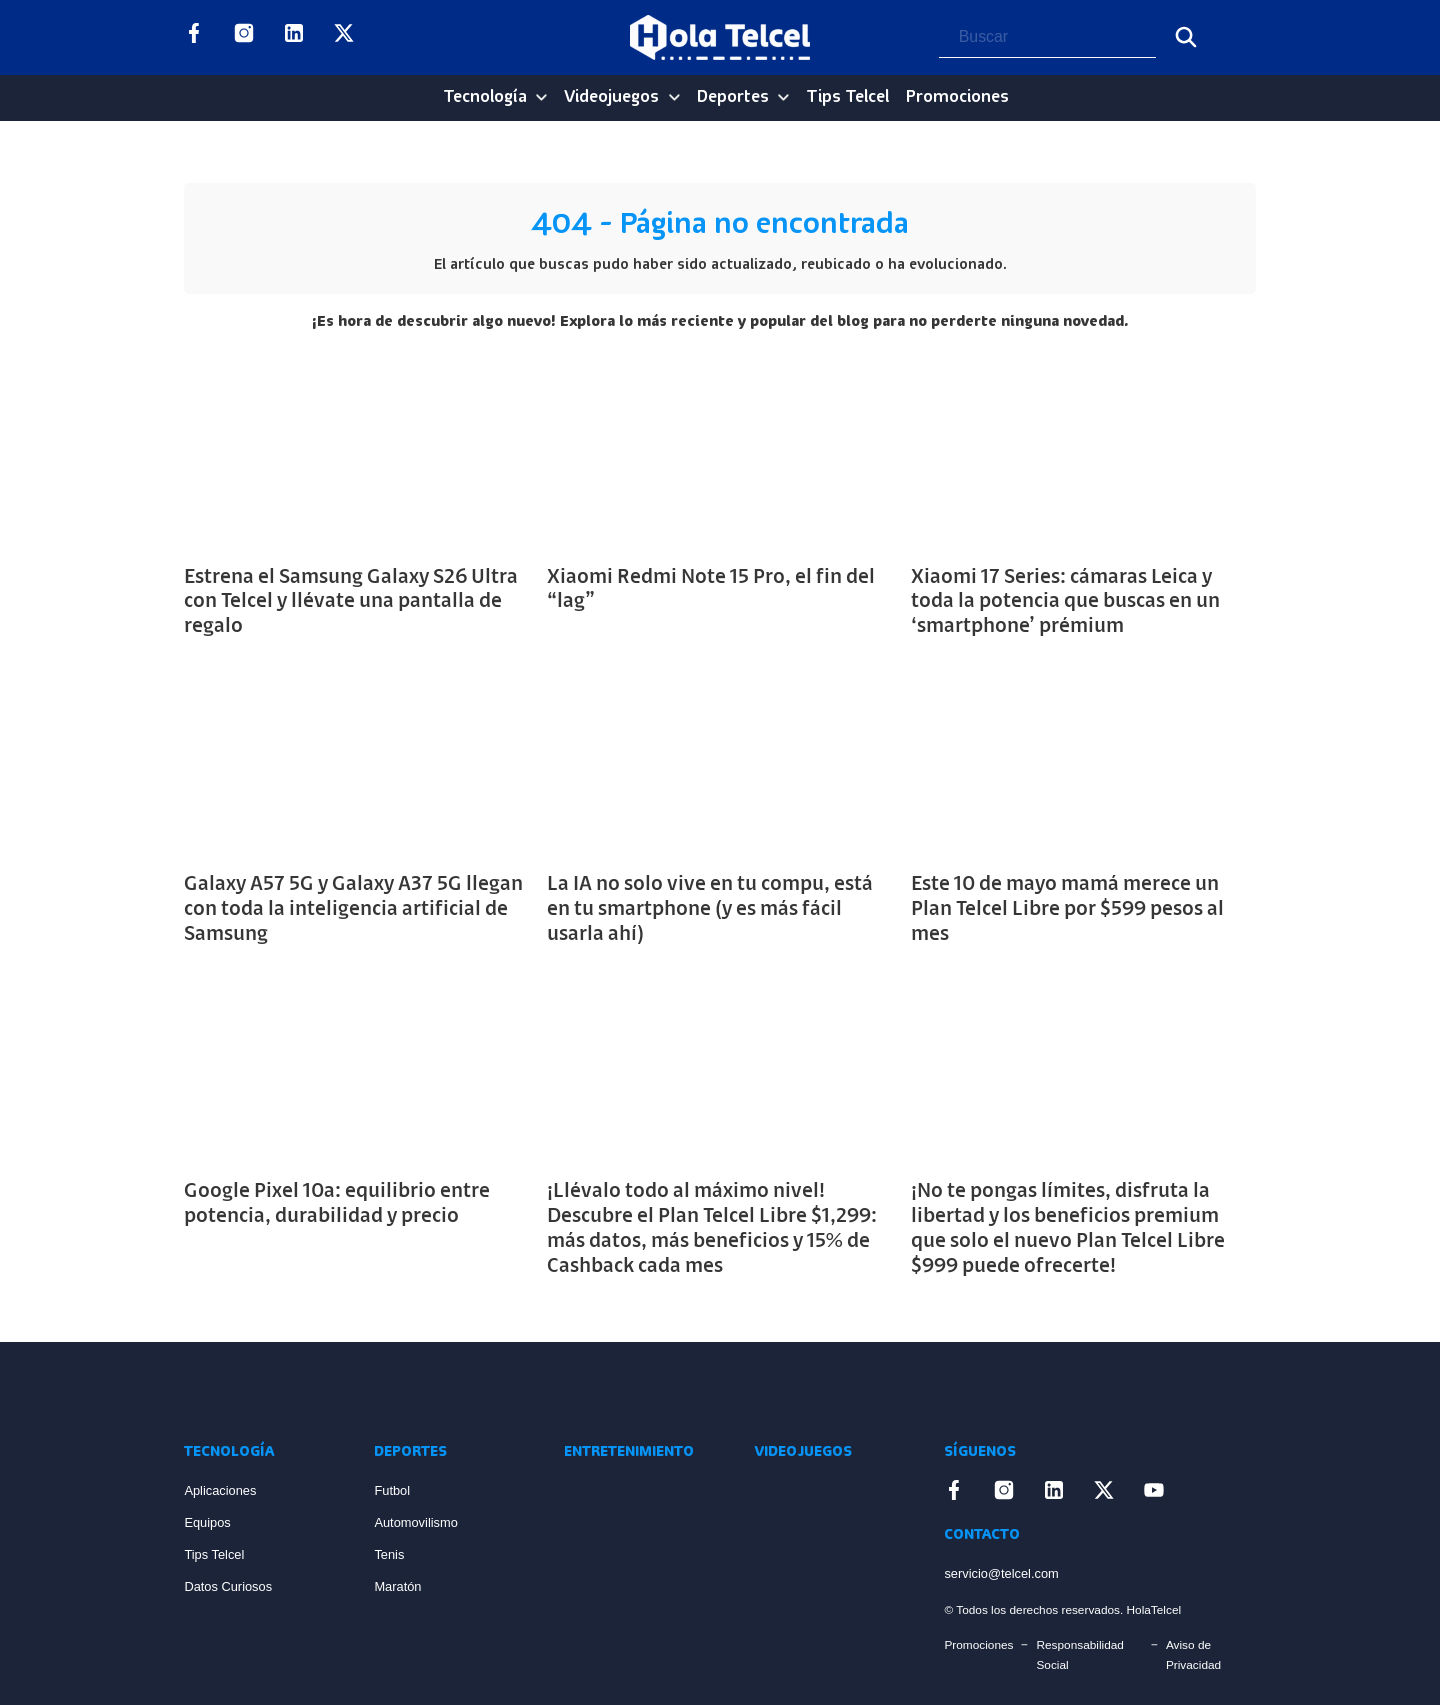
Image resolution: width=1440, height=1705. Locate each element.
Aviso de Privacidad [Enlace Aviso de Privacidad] (1193, 1655)
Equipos (207, 1522)
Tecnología (485, 97)
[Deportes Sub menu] (783, 97)
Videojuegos (611, 97)
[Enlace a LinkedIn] (294, 37)
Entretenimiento (629, 1452)
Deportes (733, 97)
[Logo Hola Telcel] (720, 38)
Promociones (957, 97)
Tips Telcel (847, 97)
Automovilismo (415, 1522)
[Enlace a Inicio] (259, 1391)
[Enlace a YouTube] (394, 37)
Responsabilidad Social (1079, 1655)
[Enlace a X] (344, 37)
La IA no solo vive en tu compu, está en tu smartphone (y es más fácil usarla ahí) (710, 910)
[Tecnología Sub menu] (541, 97)
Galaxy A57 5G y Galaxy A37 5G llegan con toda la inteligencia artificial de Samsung (353, 910)
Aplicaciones (220, 1490)
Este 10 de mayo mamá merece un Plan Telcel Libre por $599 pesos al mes (1067, 910)
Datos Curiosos (228, 1586)
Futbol (392, 1490)
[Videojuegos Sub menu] (674, 97)
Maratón (397, 1586)
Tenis (389, 1554)
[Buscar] (1186, 37)
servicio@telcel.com (1001, 1573)
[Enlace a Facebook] (194, 37)
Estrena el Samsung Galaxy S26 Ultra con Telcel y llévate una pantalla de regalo (351, 603)
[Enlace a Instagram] (244, 37)
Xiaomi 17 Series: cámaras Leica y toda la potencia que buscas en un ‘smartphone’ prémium (1065, 603)
